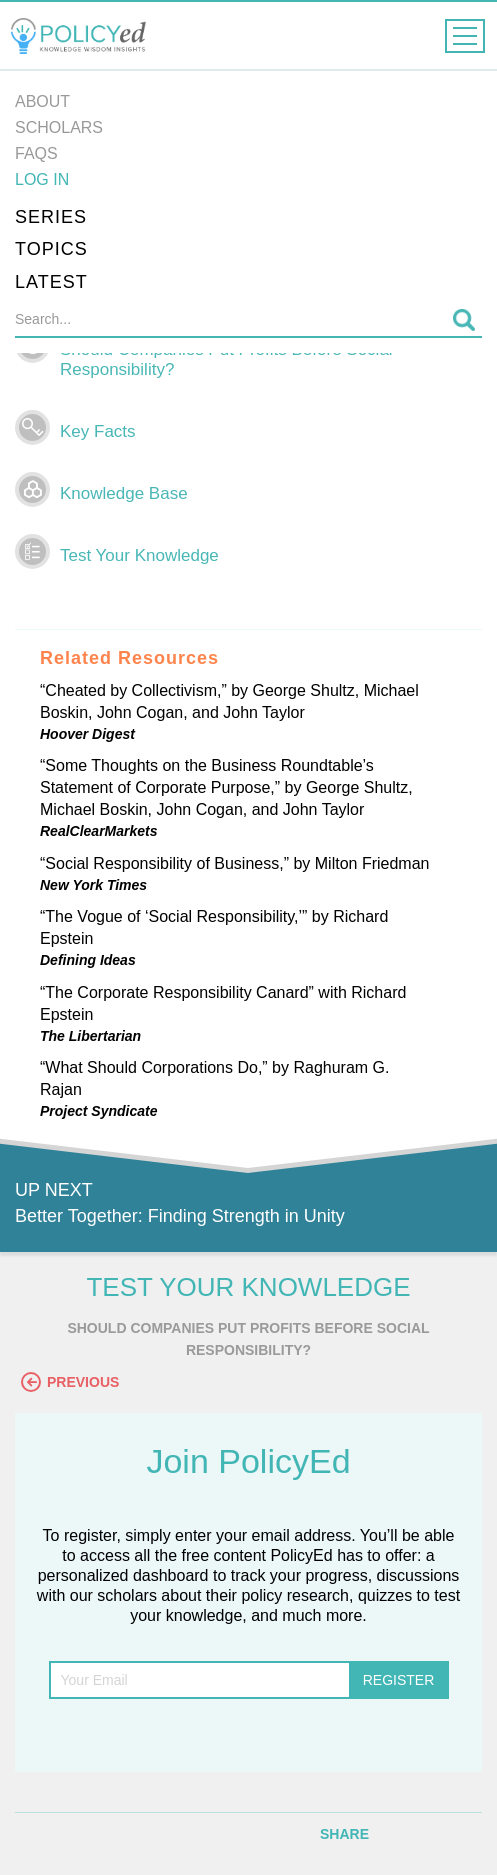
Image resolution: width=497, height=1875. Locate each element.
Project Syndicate (99, 1111)
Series (51, 217)
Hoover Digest (87, 734)
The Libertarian (90, 1036)
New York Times (93, 885)
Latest (51, 282)
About (42, 101)
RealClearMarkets (99, 831)
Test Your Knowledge (139, 555)
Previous (70, 1382)
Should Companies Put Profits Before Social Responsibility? (226, 359)
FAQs (36, 153)
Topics (51, 249)
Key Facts (98, 431)
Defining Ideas (88, 960)
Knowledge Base (124, 493)
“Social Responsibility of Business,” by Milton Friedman (234, 863)
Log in (42, 179)
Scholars (59, 127)
